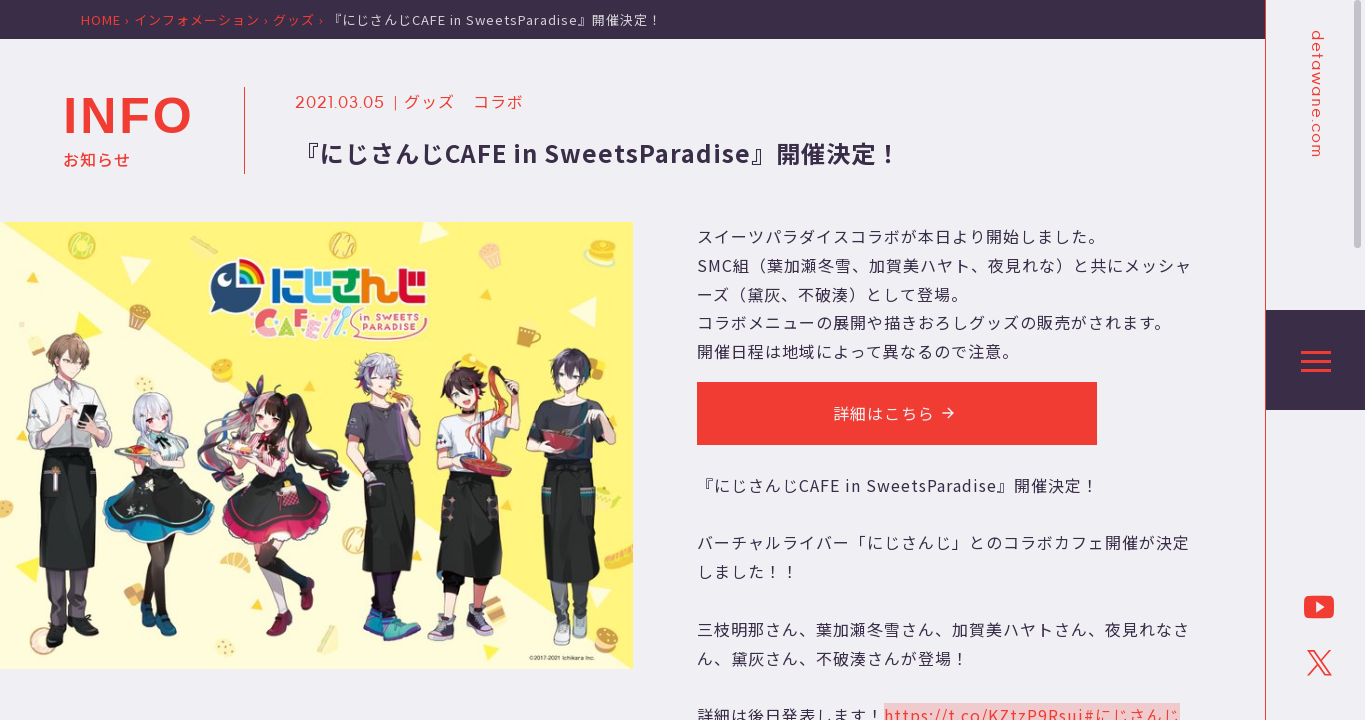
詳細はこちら (897, 413)
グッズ (429, 101)
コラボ (498, 101)
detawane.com (1316, 94)
